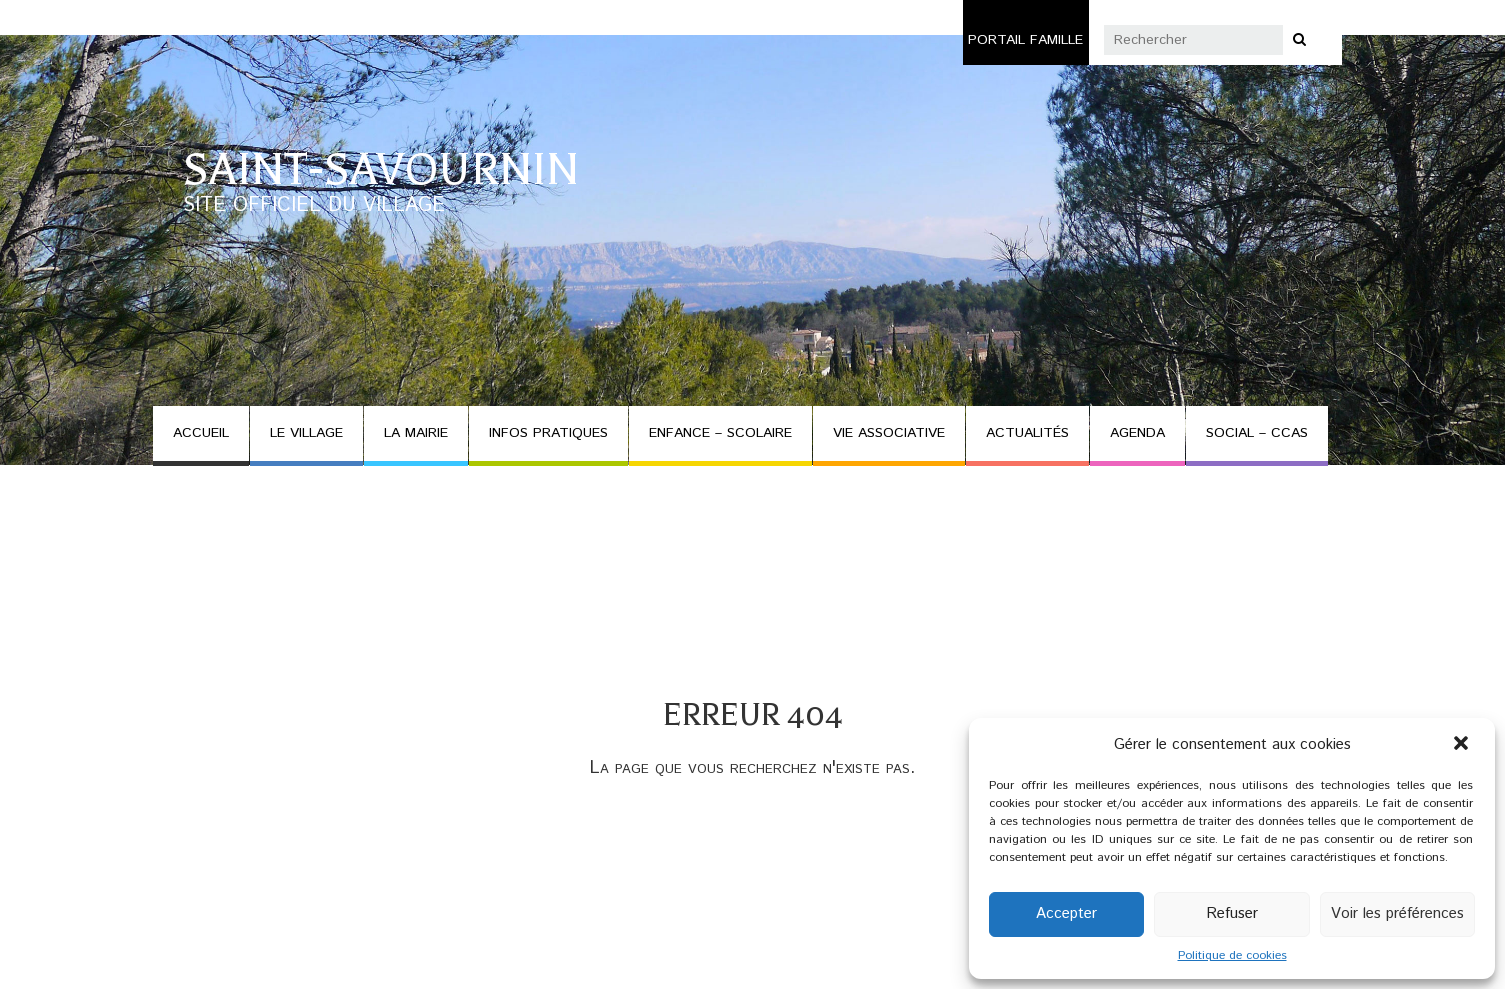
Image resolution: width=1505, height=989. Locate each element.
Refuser (1232, 913)
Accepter (1066, 913)
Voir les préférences (1397, 913)
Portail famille (1025, 40)
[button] (1463, 745)
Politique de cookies (1232, 955)
